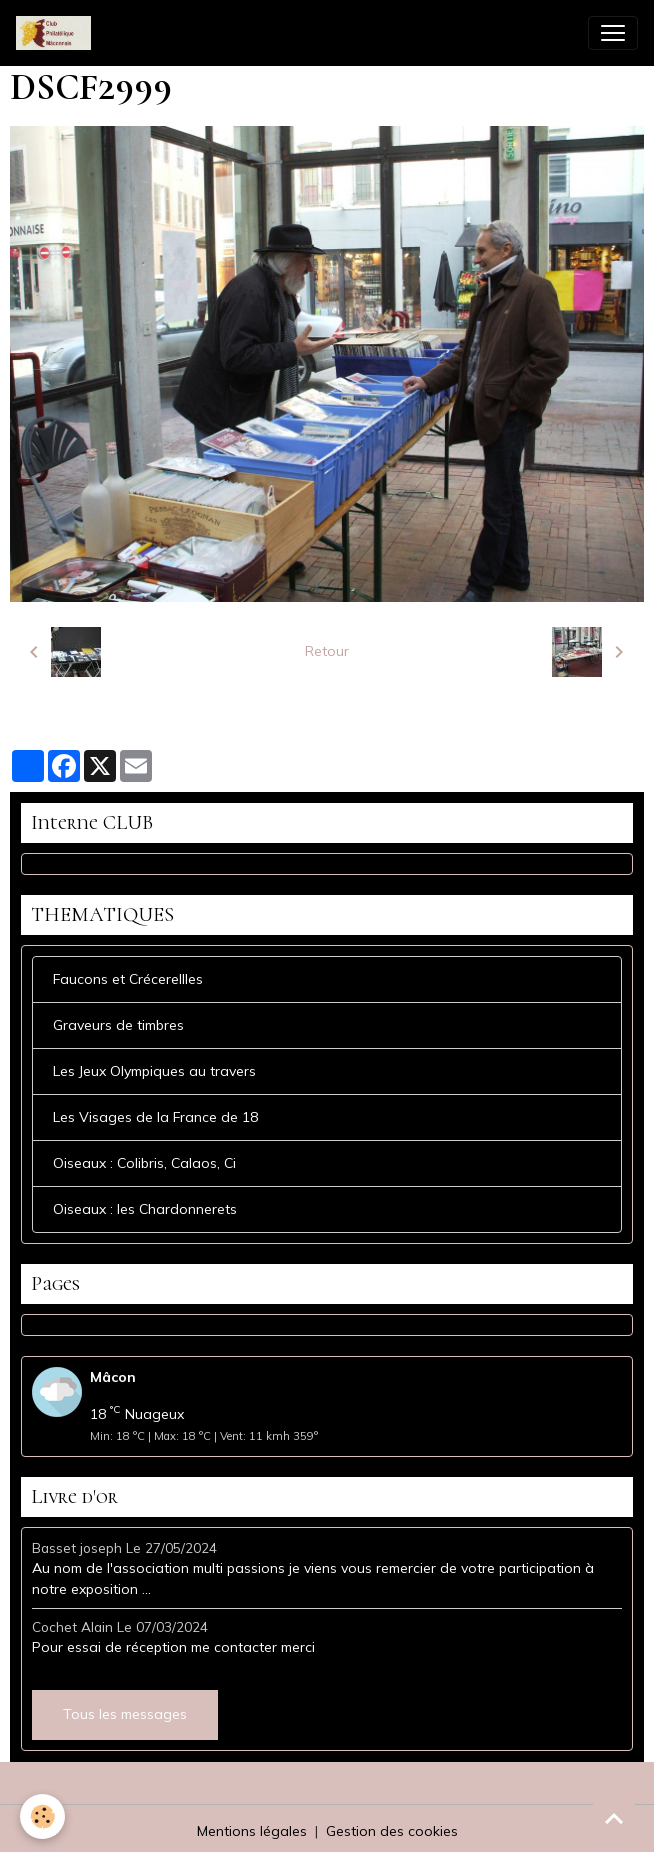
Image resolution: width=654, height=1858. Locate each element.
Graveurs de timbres (118, 1025)
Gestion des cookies (392, 1831)
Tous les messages (125, 1714)
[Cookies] (42, 1816)
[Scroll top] (614, 1818)
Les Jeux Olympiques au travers (154, 1071)
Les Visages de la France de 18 (155, 1117)
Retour (327, 651)
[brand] (57, 33)
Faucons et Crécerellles (128, 979)
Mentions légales (252, 1831)
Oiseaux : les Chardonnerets (145, 1209)
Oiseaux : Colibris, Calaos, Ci (144, 1163)
